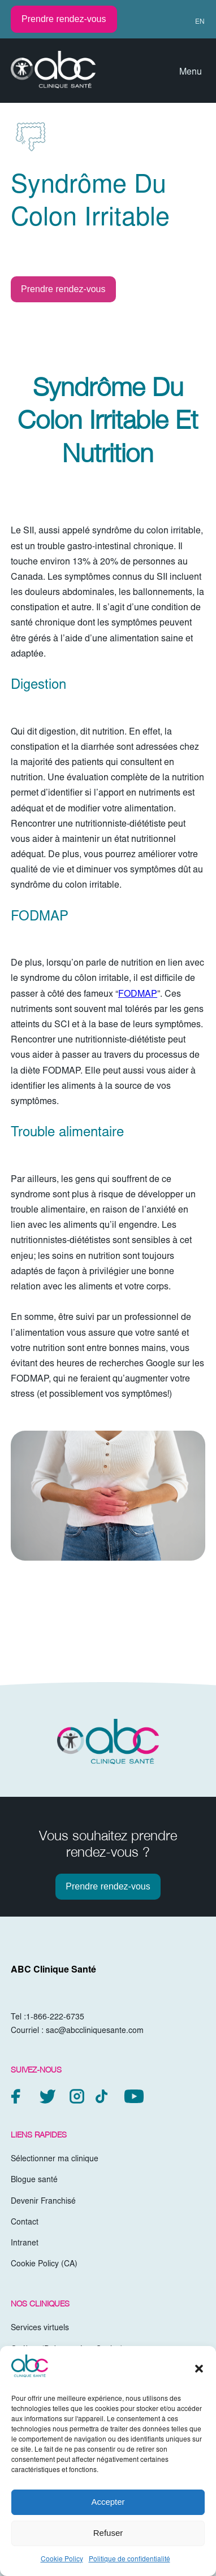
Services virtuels (40, 2328)
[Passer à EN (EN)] (195, 22)
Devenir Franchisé (43, 2202)
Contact (24, 2223)
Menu (190, 72)
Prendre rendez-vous (63, 19)
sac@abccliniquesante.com (95, 2031)
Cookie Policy (62, 2559)
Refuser (108, 2533)
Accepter (107, 2502)
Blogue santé (34, 2180)
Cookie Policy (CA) (44, 2265)
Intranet (24, 2244)
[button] (199, 2368)
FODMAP (137, 994)
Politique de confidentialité (129, 2559)
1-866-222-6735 (55, 2018)
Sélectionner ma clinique (54, 2160)
